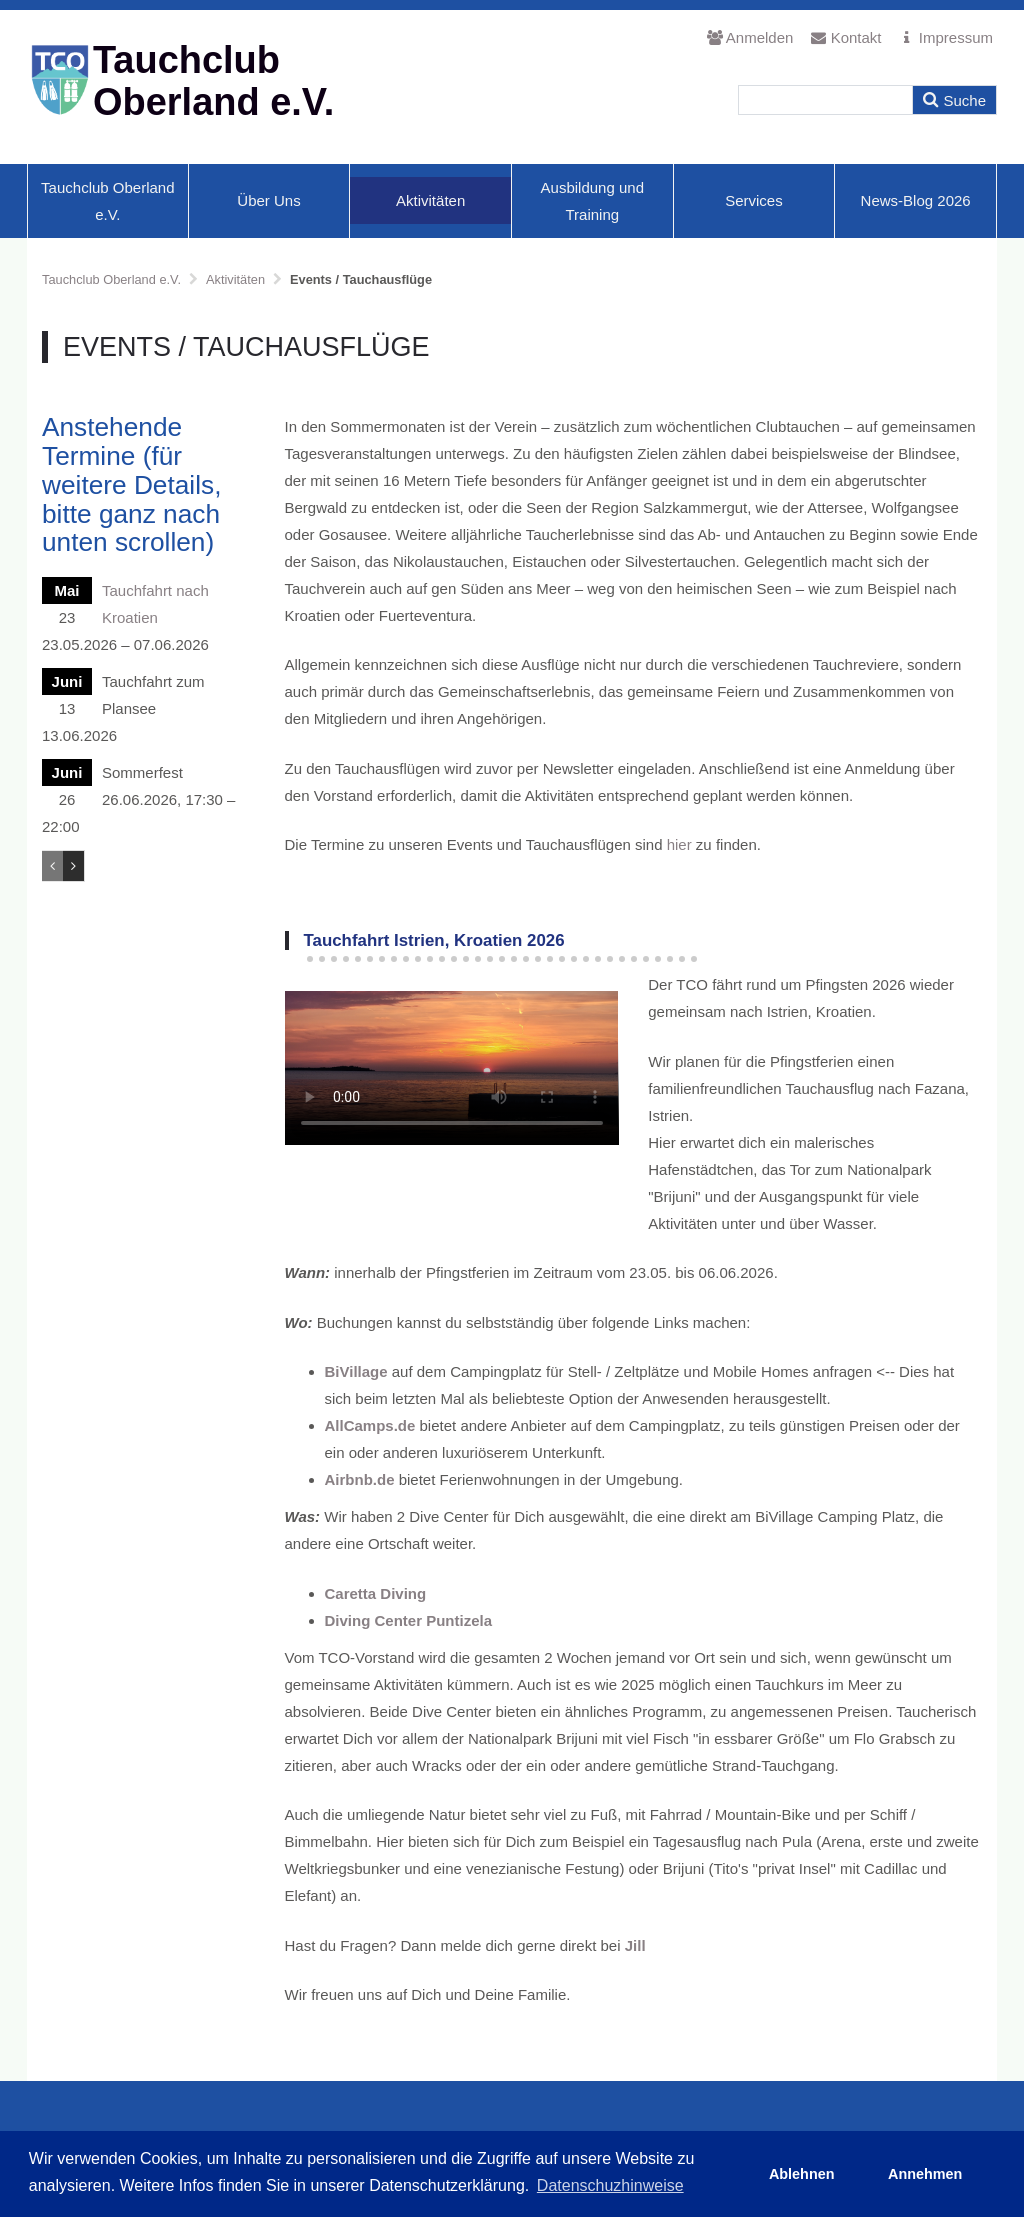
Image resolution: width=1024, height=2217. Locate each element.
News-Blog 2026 (916, 200)
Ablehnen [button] (802, 2174)
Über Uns (268, 200)
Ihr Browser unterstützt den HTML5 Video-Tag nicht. (452, 1068)
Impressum (946, 37)
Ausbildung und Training (592, 201)
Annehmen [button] (925, 2174)
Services (754, 200)
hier (679, 844)
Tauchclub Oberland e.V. (107, 201)
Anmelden (750, 37)
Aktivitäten (430, 200)
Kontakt (846, 37)
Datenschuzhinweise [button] (610, 2185)
